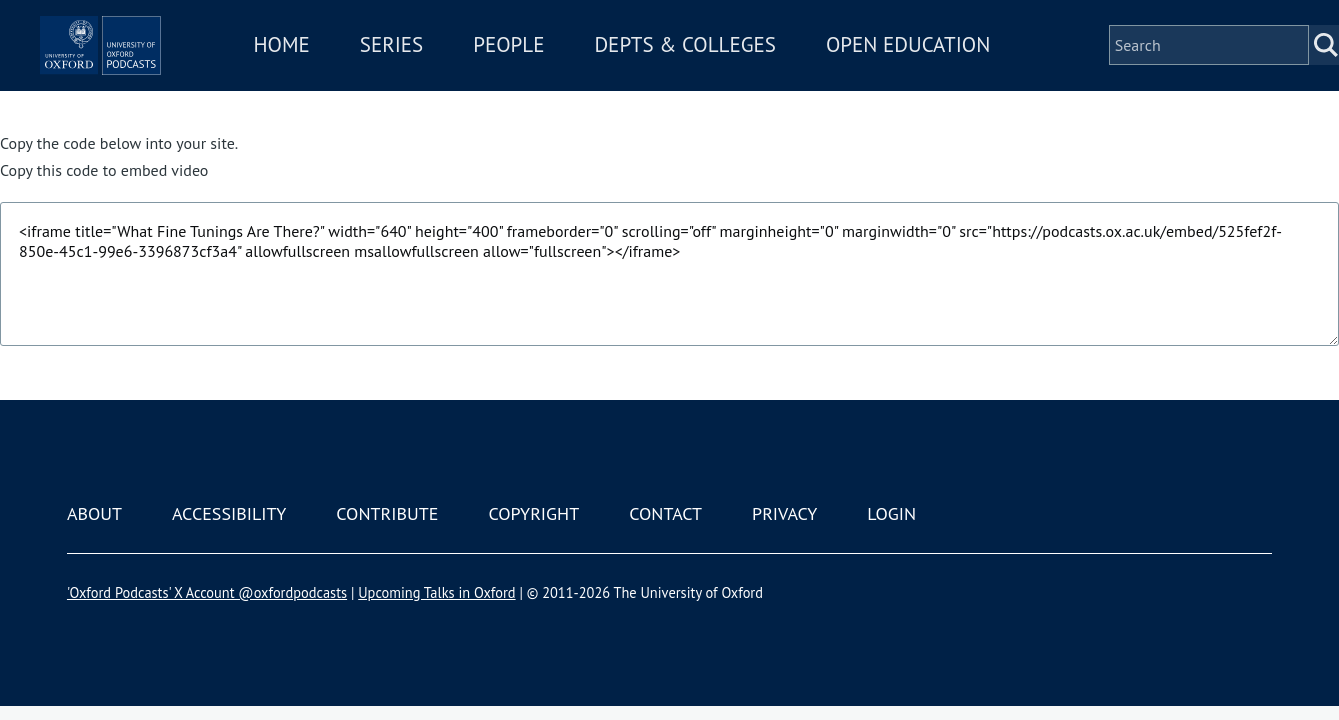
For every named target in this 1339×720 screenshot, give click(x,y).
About (94, 513)
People (596, 58)
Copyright (533, 513)
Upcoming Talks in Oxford (436, 592)
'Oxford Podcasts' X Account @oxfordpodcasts (207, 592)
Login (891, 513)
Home (369, 58)
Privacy (784, 513)
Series (478, 58)
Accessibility (229, 513)
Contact (665, 513)
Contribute (387, 513)
